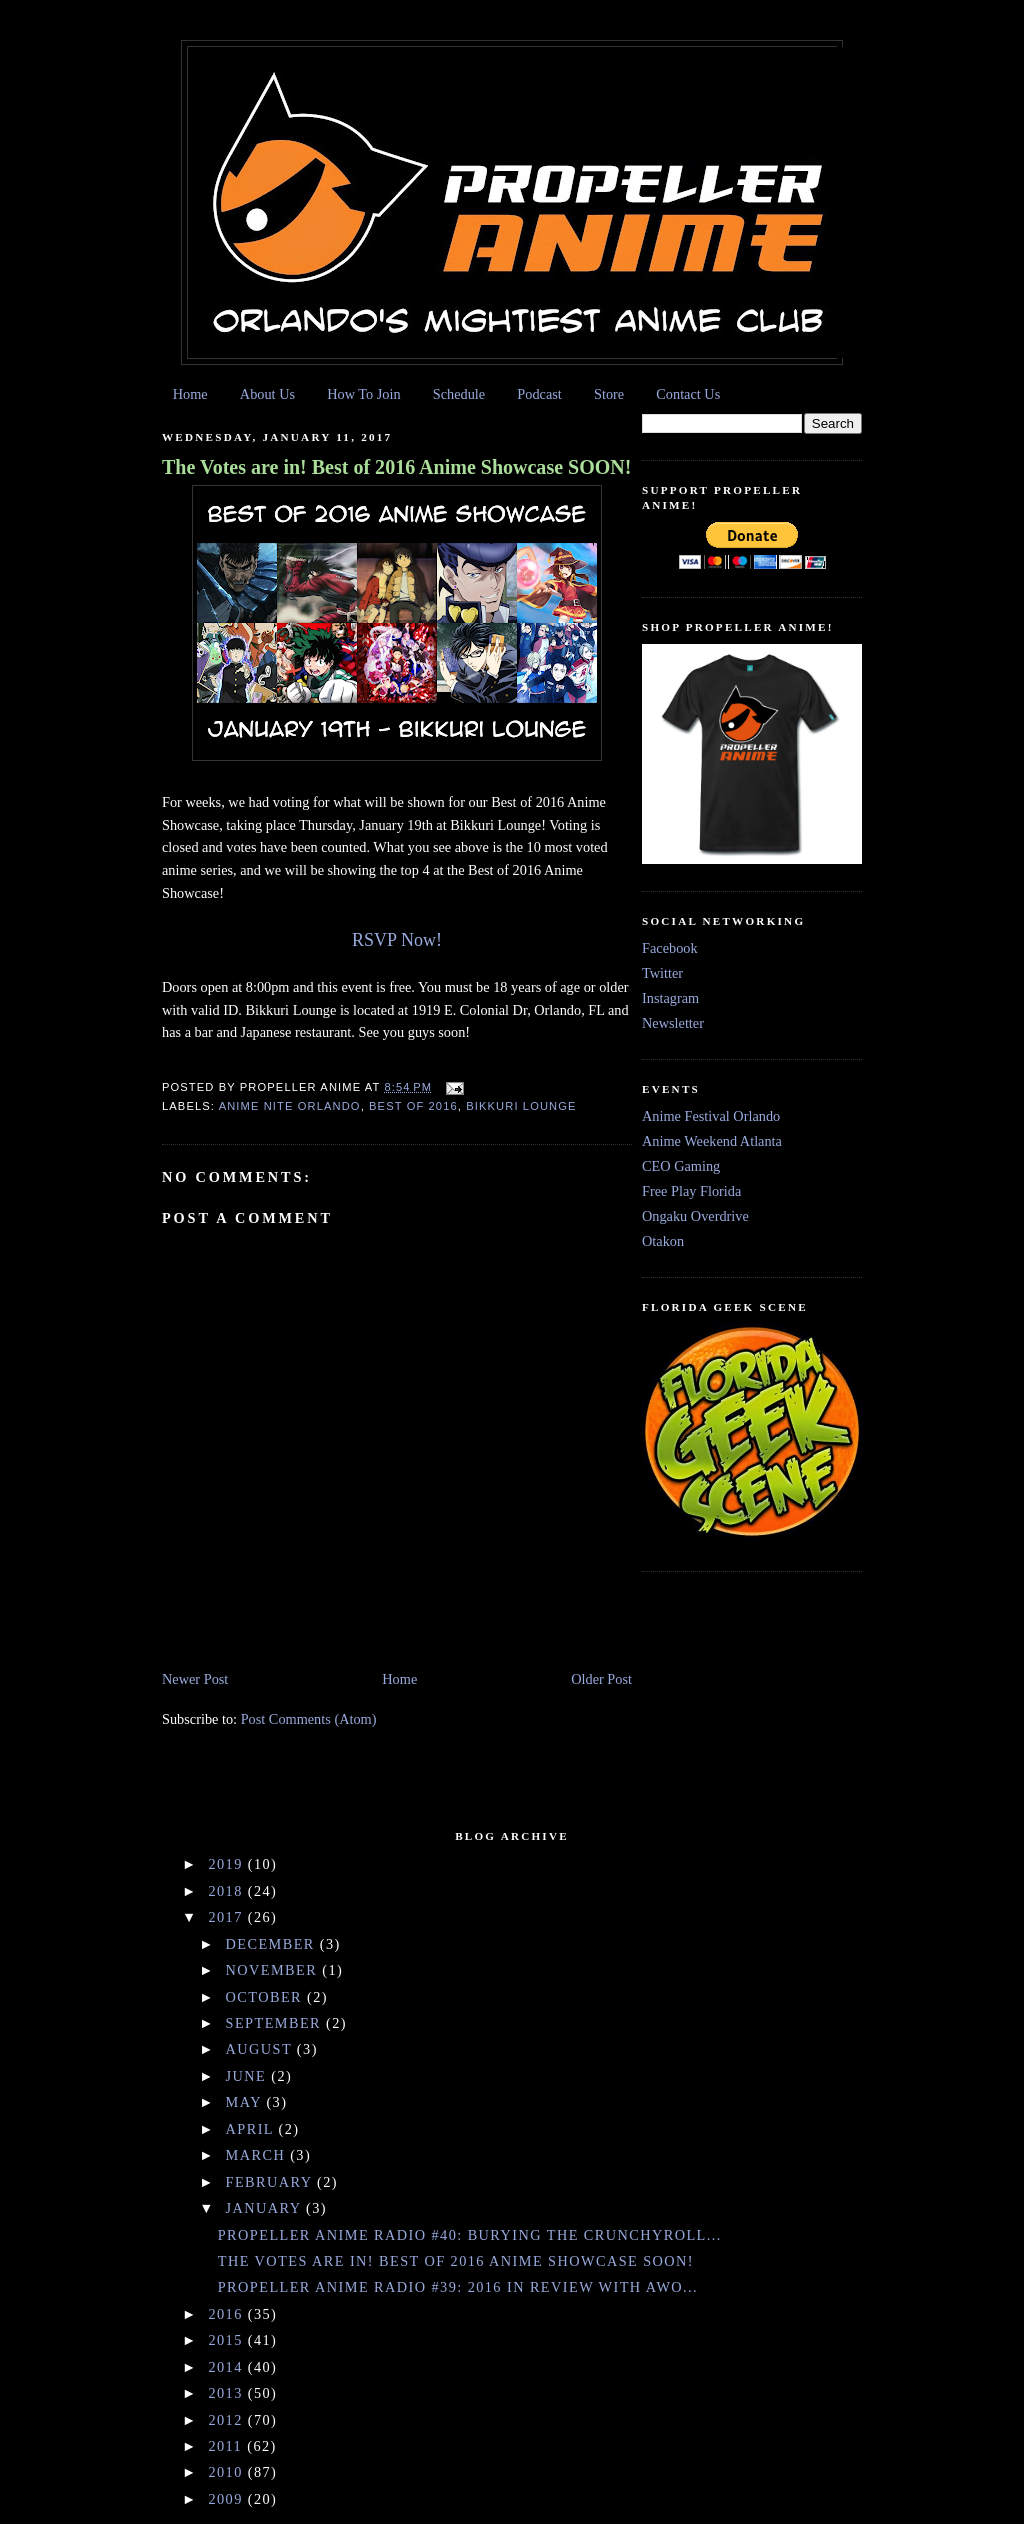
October (266, 1997)
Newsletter (673, 1023)
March (258, 2155)
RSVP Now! (397, 940)
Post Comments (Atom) (309, 1719)
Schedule (459, 394)
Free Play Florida (691, 1191)
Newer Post (195, 1679)
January (266, 2208)
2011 (227, 2446)
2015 (227, 2340)
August (261, 2049)
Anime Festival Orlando (711, 1116)
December (273, 1944)
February (271, 2182)
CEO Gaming (681, 1166)
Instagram (670, 998)
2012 (227, 2420)
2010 (227, 2472)
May (246, 2102)
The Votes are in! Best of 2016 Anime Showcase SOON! (396, 467)
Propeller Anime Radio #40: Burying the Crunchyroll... (470, 2235)
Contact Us (688, 394)
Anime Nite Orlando (290, 1106)
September (276, 2023)
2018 (227, 1891)
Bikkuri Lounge (521, 1106)
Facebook (670, 948)
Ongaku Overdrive (695, 1216)
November (274, 1970)
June (249, 2076)
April (252, 2129)
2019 (227, 1864)
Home (190, 394)
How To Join (363, 394)
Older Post (601, 1679)
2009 (227, 2499)
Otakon (663, 1241)
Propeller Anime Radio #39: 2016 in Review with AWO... (458, 2287)
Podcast (539, 394)
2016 (227, 2314)
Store (609, 394)
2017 (227, 1917)
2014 (227, 2367)
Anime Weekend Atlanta (712, 1141)
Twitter (662, 973)
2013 (227, 2393)
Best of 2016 (413, 1106)
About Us (267, 394)
